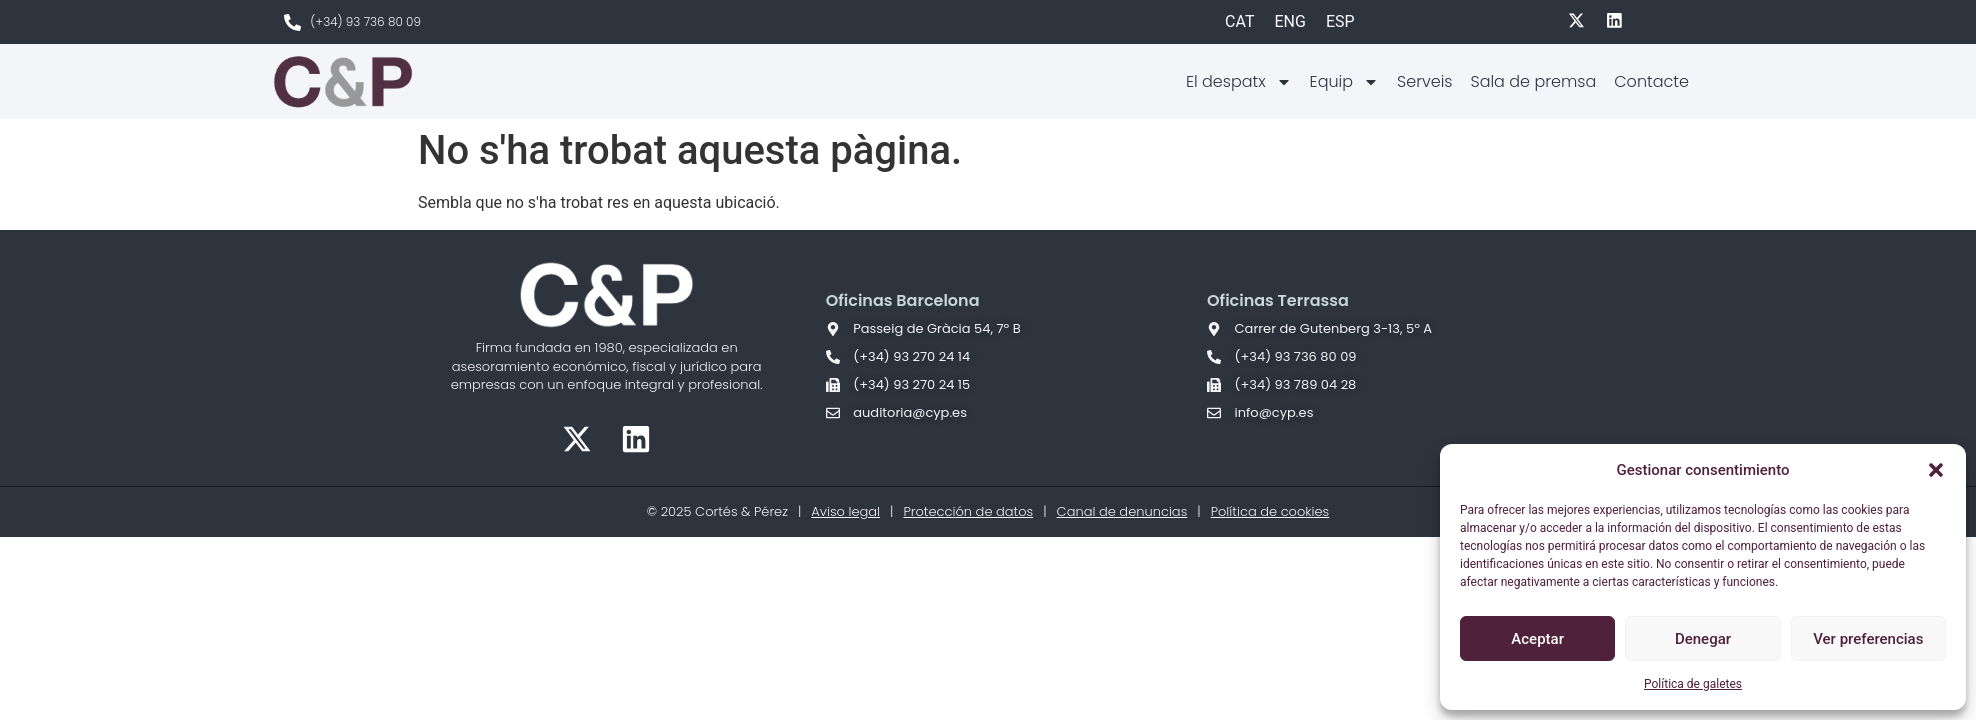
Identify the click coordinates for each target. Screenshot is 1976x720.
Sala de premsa (1533, 81)
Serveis (1424, 81)
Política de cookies (1270, 511)
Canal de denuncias (1122, 511)
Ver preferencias (1868, 639)
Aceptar (1537, 639)
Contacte (1651, 81)
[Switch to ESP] (1340, 22)
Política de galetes (1693, 684)
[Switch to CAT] (1239, 22)
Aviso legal (845, 511)
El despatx (1239, 82)
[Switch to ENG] (1289, 22)
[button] (1936, 470)
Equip (1344, 82)
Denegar (1703, 639)
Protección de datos (968, 511)
